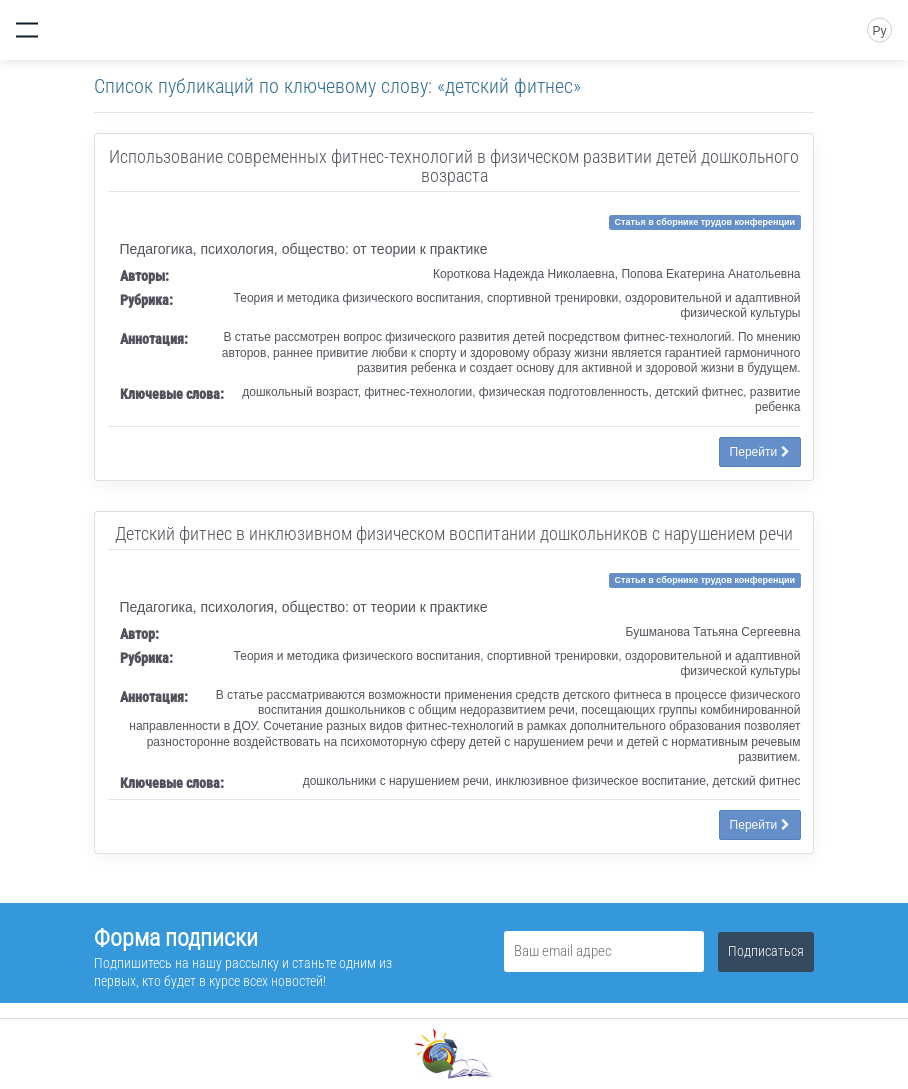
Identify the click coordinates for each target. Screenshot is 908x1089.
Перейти (760, 452)
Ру (879, 31)
